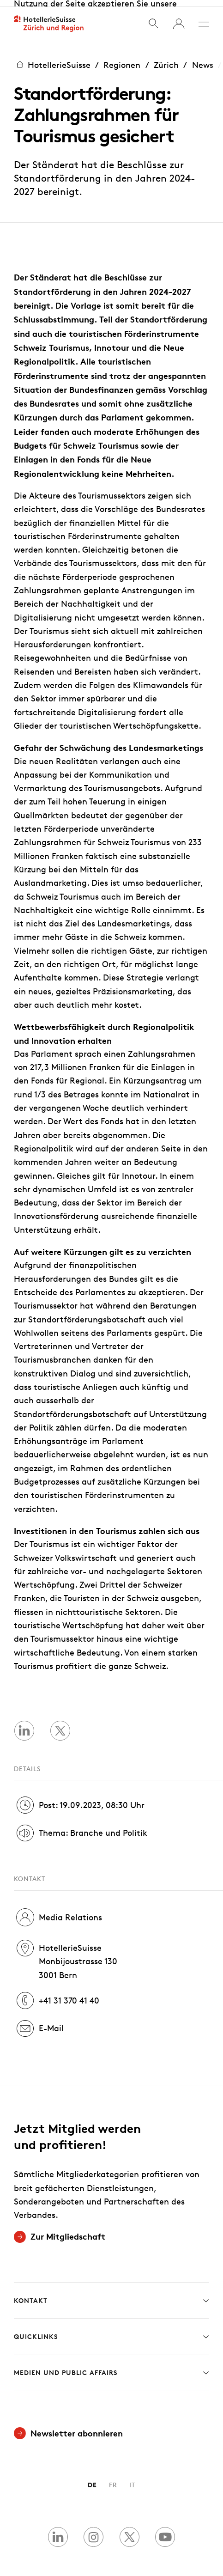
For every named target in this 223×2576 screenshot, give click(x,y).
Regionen (121, 58)
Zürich (166, 58)
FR (113, 2478)
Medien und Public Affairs (111, 2366)
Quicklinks (111, 2330)
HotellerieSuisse (52, 58)
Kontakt (111, 2294)
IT (132, 2478)
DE (92, 2478)
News (202, 58)
